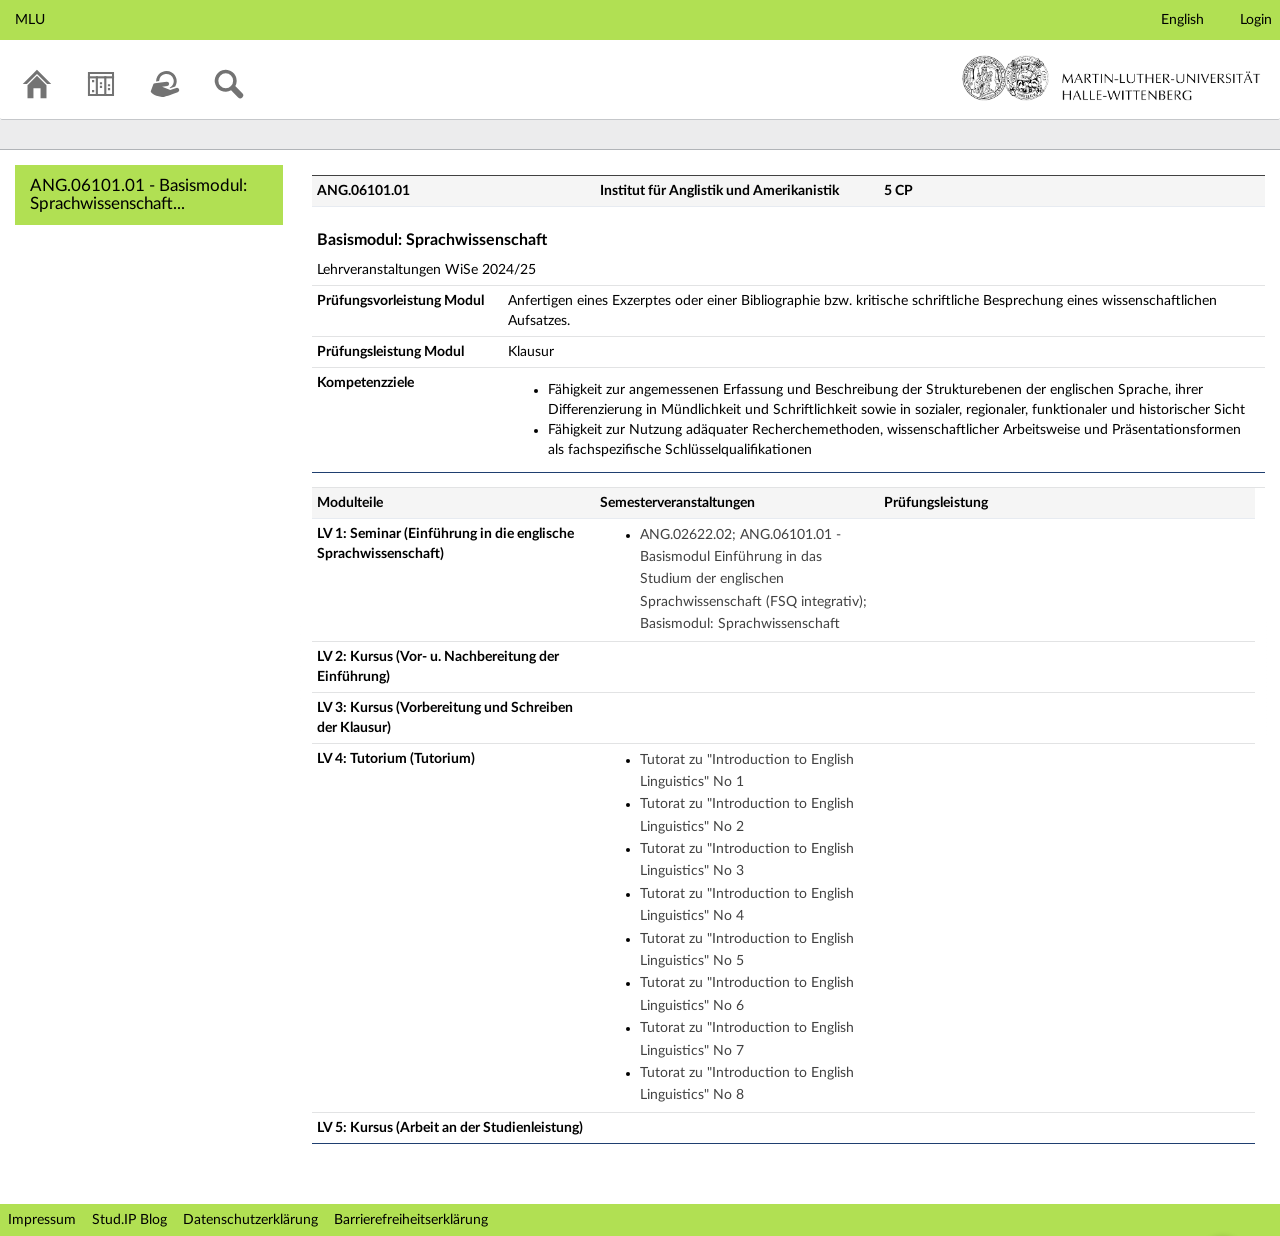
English (1182, 20)
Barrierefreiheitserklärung (411, 1220)
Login (1256, 20)
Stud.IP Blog (129, 1220)
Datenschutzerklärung (250, 1220)
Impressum (42, 1220)
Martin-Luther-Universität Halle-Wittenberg (1111, 78)
